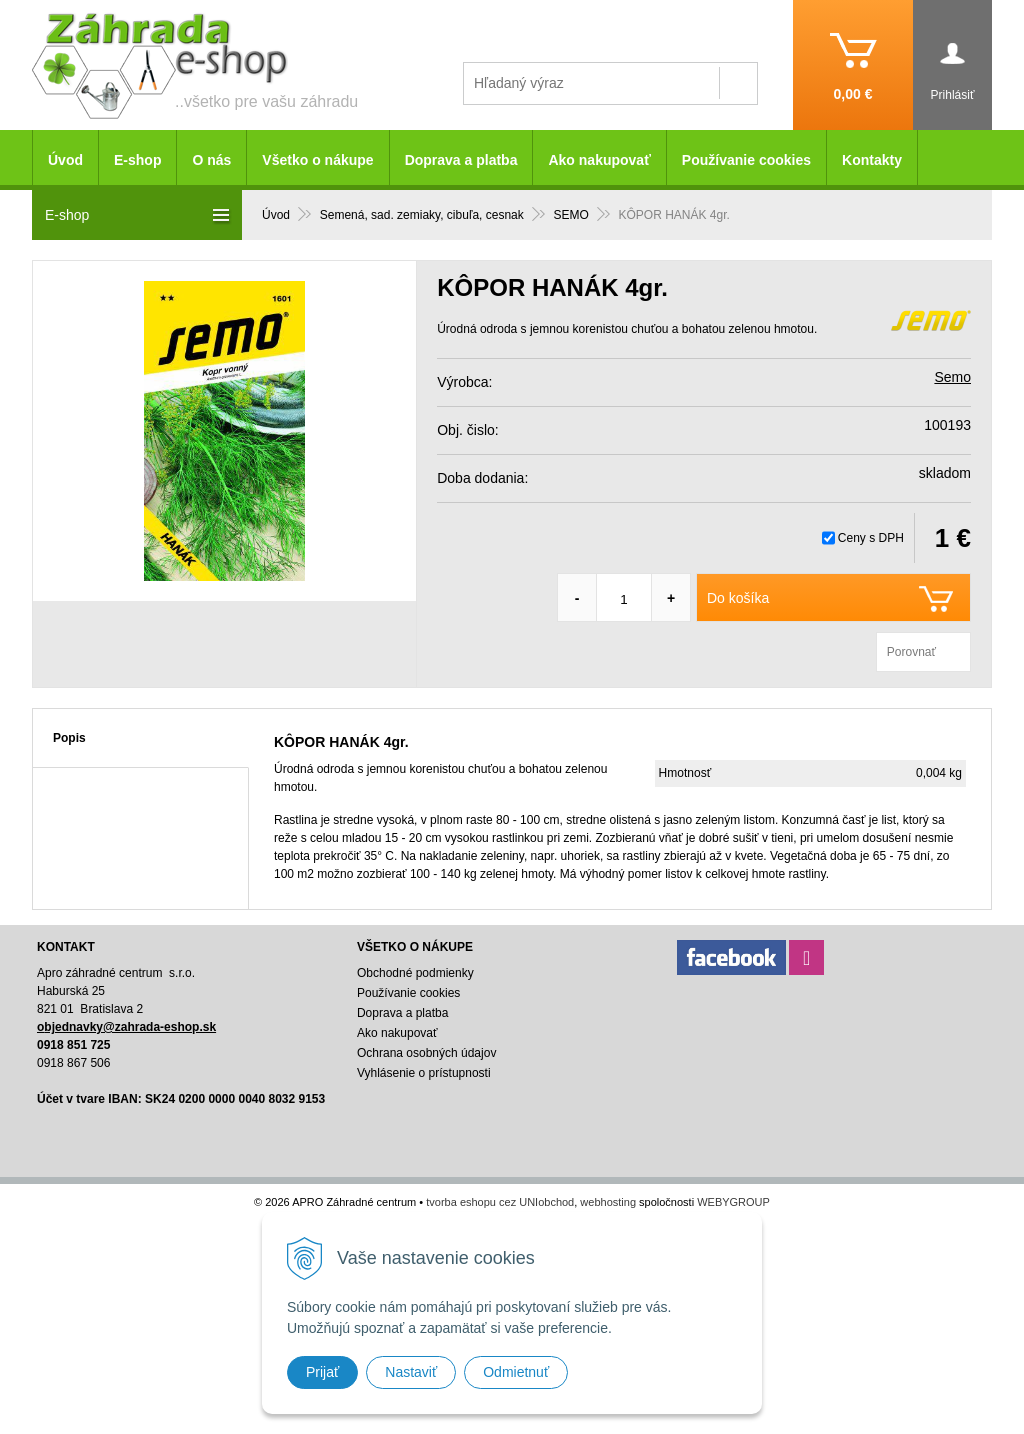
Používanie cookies (746, 160)
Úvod (65, 160)
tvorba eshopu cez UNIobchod (500, 1202)
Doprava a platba (461, 160)
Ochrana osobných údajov (426, 1053)
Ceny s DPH (871, 538)
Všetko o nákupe (317, 160)
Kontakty (872, 160)
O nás (211, 160)
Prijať (322, 1372)
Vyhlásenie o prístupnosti (424, 1073)
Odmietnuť (516, 1372)
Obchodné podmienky (415, 973)
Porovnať (911, 652)
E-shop (137, 160)
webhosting (608, 1202)
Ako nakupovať (599, 160)
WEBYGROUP (733, 1202)
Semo (952, 377)
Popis (69, 738)
